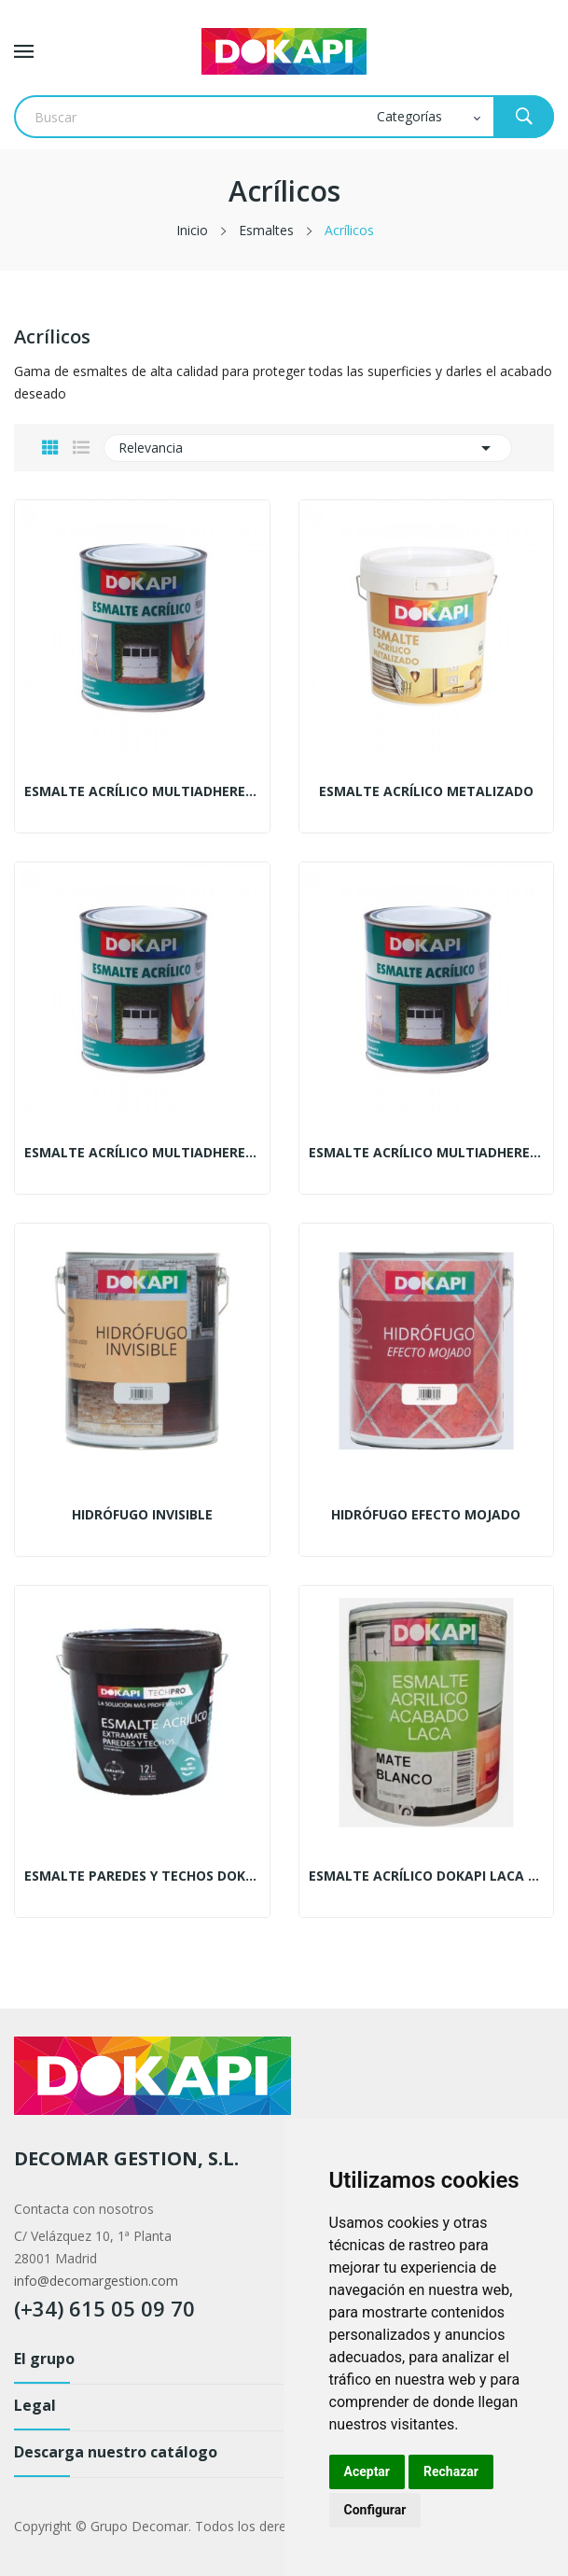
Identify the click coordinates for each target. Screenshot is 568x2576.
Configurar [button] (375, 2509)
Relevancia (307, 448)
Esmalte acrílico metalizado (426, 791)
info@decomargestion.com (96, 2280)
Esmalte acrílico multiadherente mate (427, 1152)
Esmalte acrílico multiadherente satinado (142, 1152)
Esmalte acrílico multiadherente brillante (142, 791)
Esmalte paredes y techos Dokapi (142, 1876)
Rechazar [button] (450, 2471)
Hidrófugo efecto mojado (425, 1514)
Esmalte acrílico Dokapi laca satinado (427, 1876)
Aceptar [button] (367, 2471)
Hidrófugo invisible (142, 1514)
